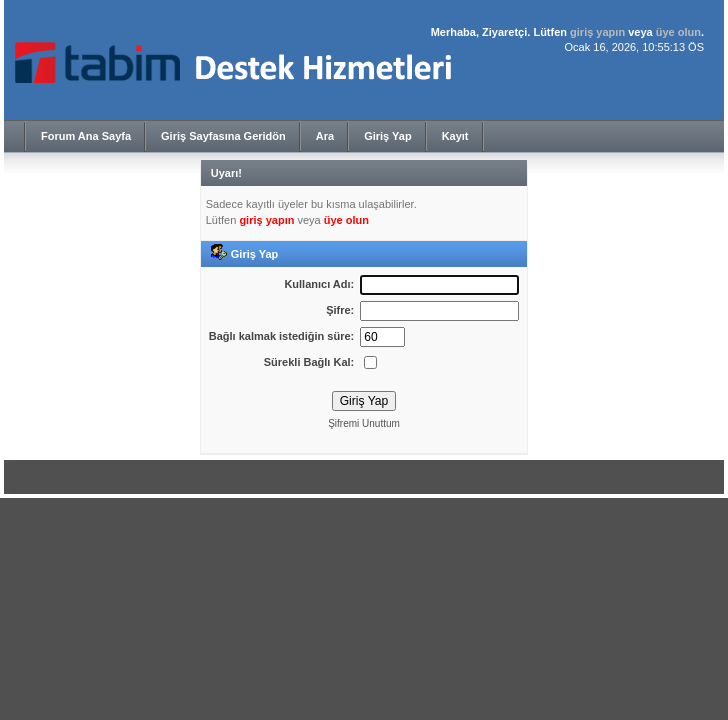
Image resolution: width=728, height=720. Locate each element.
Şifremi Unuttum (364, 423)
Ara (325, 136)
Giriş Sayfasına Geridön (223, 136)
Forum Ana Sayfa (86, 136)
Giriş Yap (388, 136)
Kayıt (455, 136)
